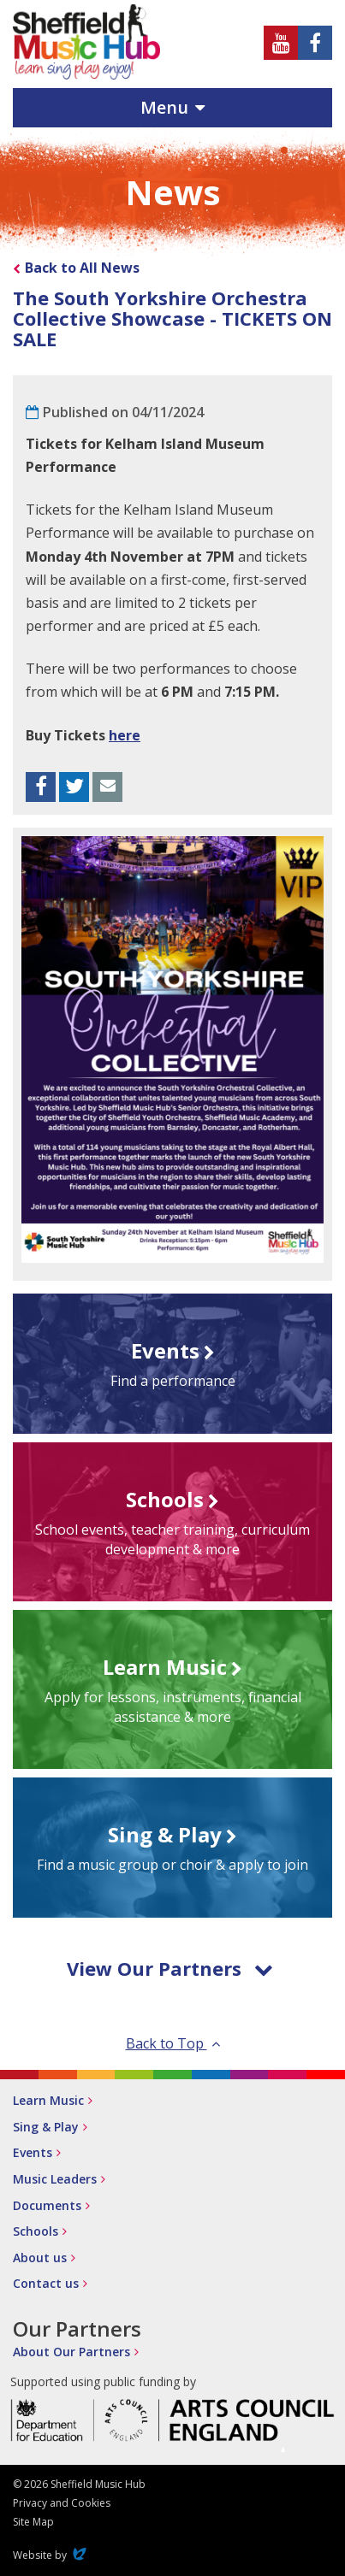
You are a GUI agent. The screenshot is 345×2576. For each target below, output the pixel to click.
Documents (47, 2205)
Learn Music (48, 2100)
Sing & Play (46, 2127)
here (124, 735)
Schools (35, 2231)
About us (40, 2257)
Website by (51, 2555)
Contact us (46, 2283)
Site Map (33, 2521)
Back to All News (82, 267)
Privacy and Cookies (61, 2503)
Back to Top (173, 2043)
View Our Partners (169, 1968)
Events (32, 2152)
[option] (172, 1049)
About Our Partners (71, 2351)
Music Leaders (55, 2179)
